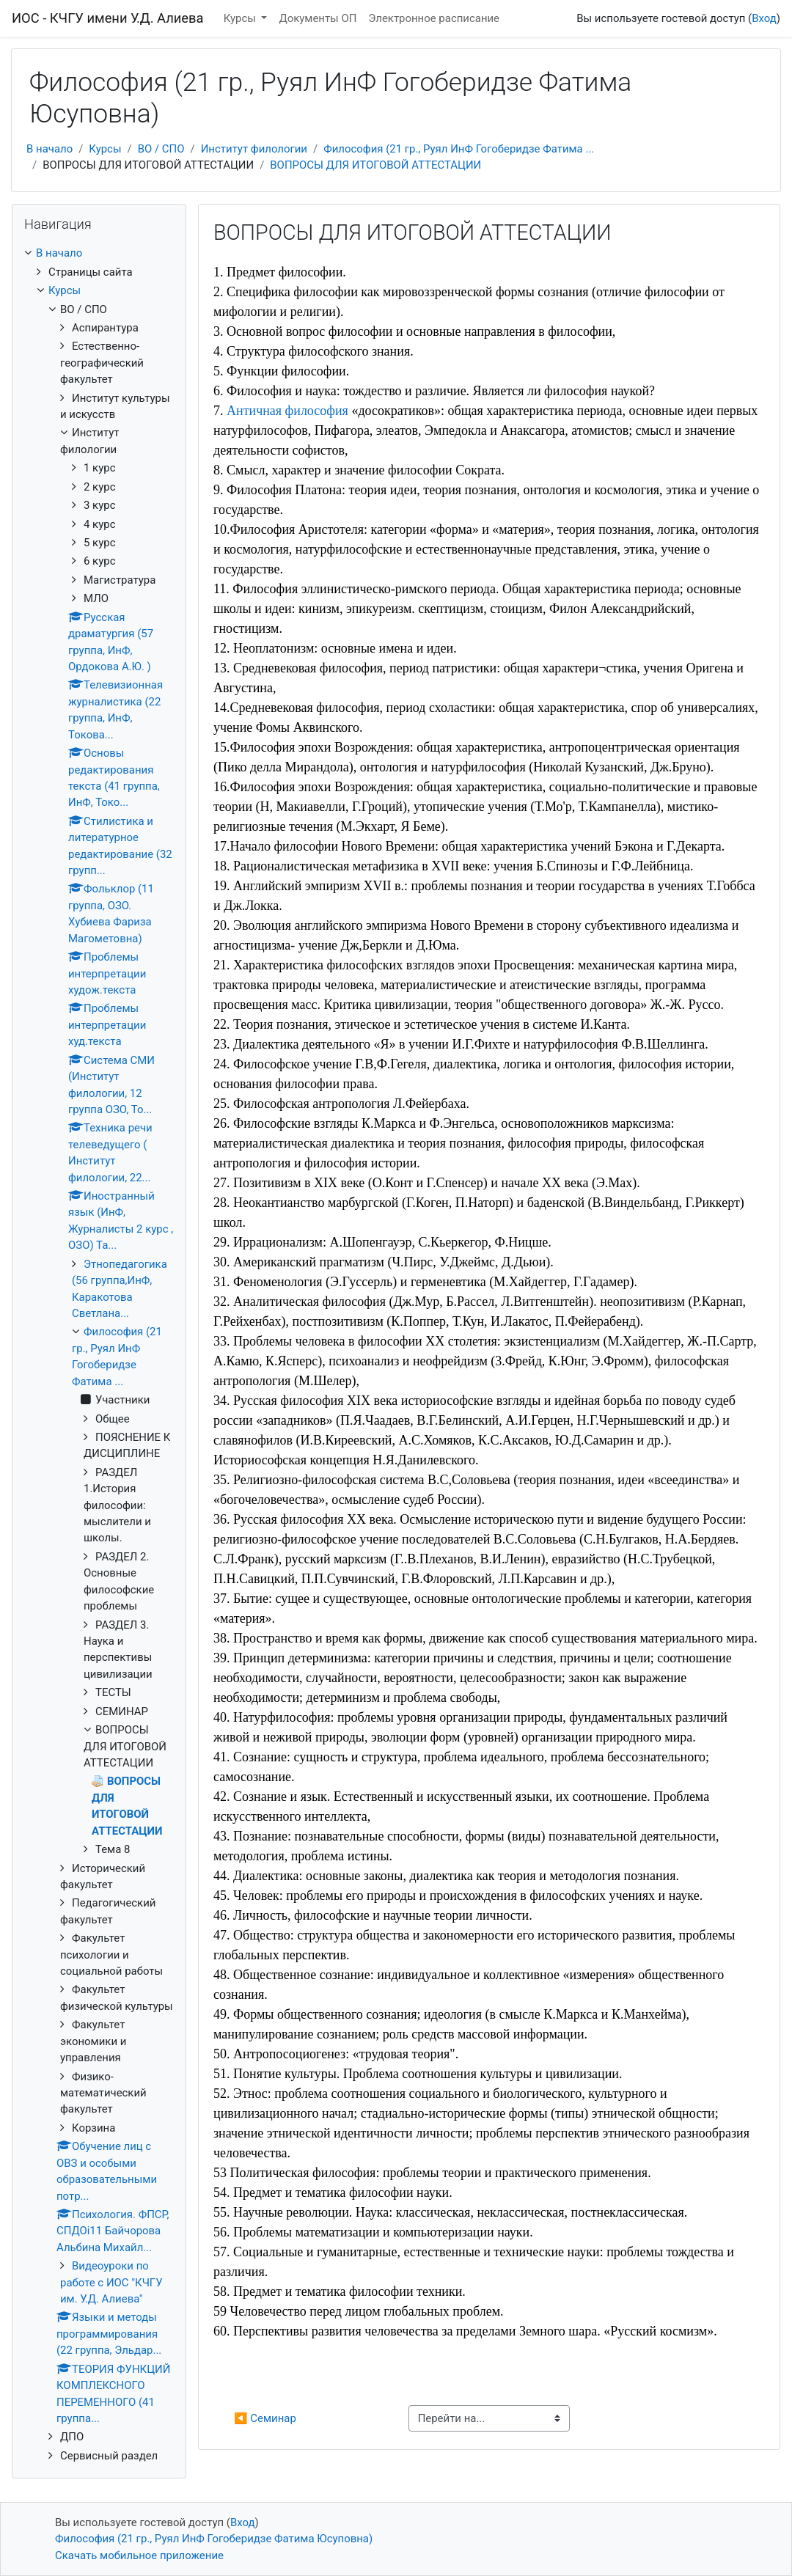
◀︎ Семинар (265, 2418)
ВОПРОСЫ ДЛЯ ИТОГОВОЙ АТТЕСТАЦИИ (375, 165)
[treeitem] (99, 253)
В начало (49, 148)
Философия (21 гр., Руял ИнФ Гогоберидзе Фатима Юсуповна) (214, 2538)
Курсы (241, 18)
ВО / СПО (161, 148)
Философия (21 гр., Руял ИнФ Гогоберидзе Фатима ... (458, 148)
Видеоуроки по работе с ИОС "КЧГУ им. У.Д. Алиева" (111, 2282)
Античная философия (287, 410)
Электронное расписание (433, 18)
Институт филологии (254, 148)
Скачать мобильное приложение (139, 2555)
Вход (764, 18)
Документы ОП (317, 18)
